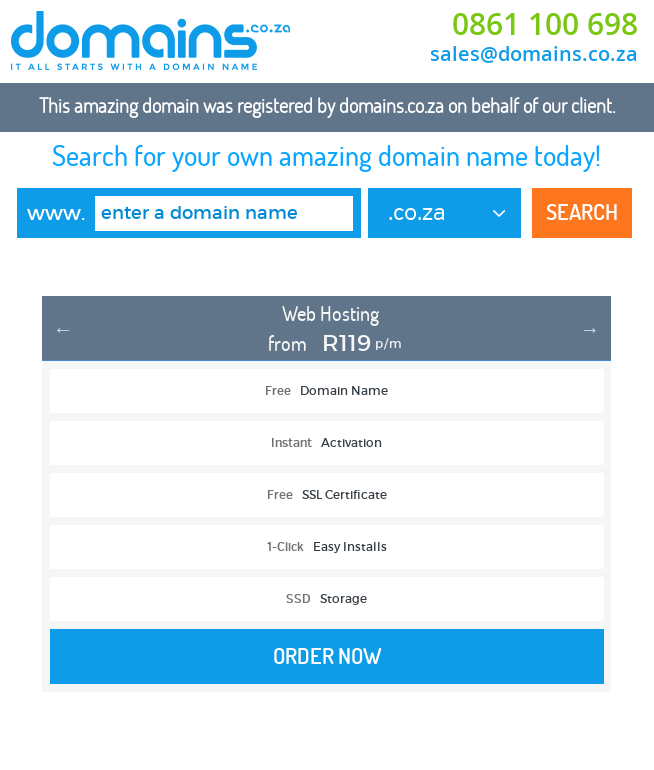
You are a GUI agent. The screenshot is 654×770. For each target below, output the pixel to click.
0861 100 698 (545, 24)
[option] (326, 504)
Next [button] (590, 329)
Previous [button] (63, 329)
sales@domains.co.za (534, 53)
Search (582, 212)
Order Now (327, 656)
